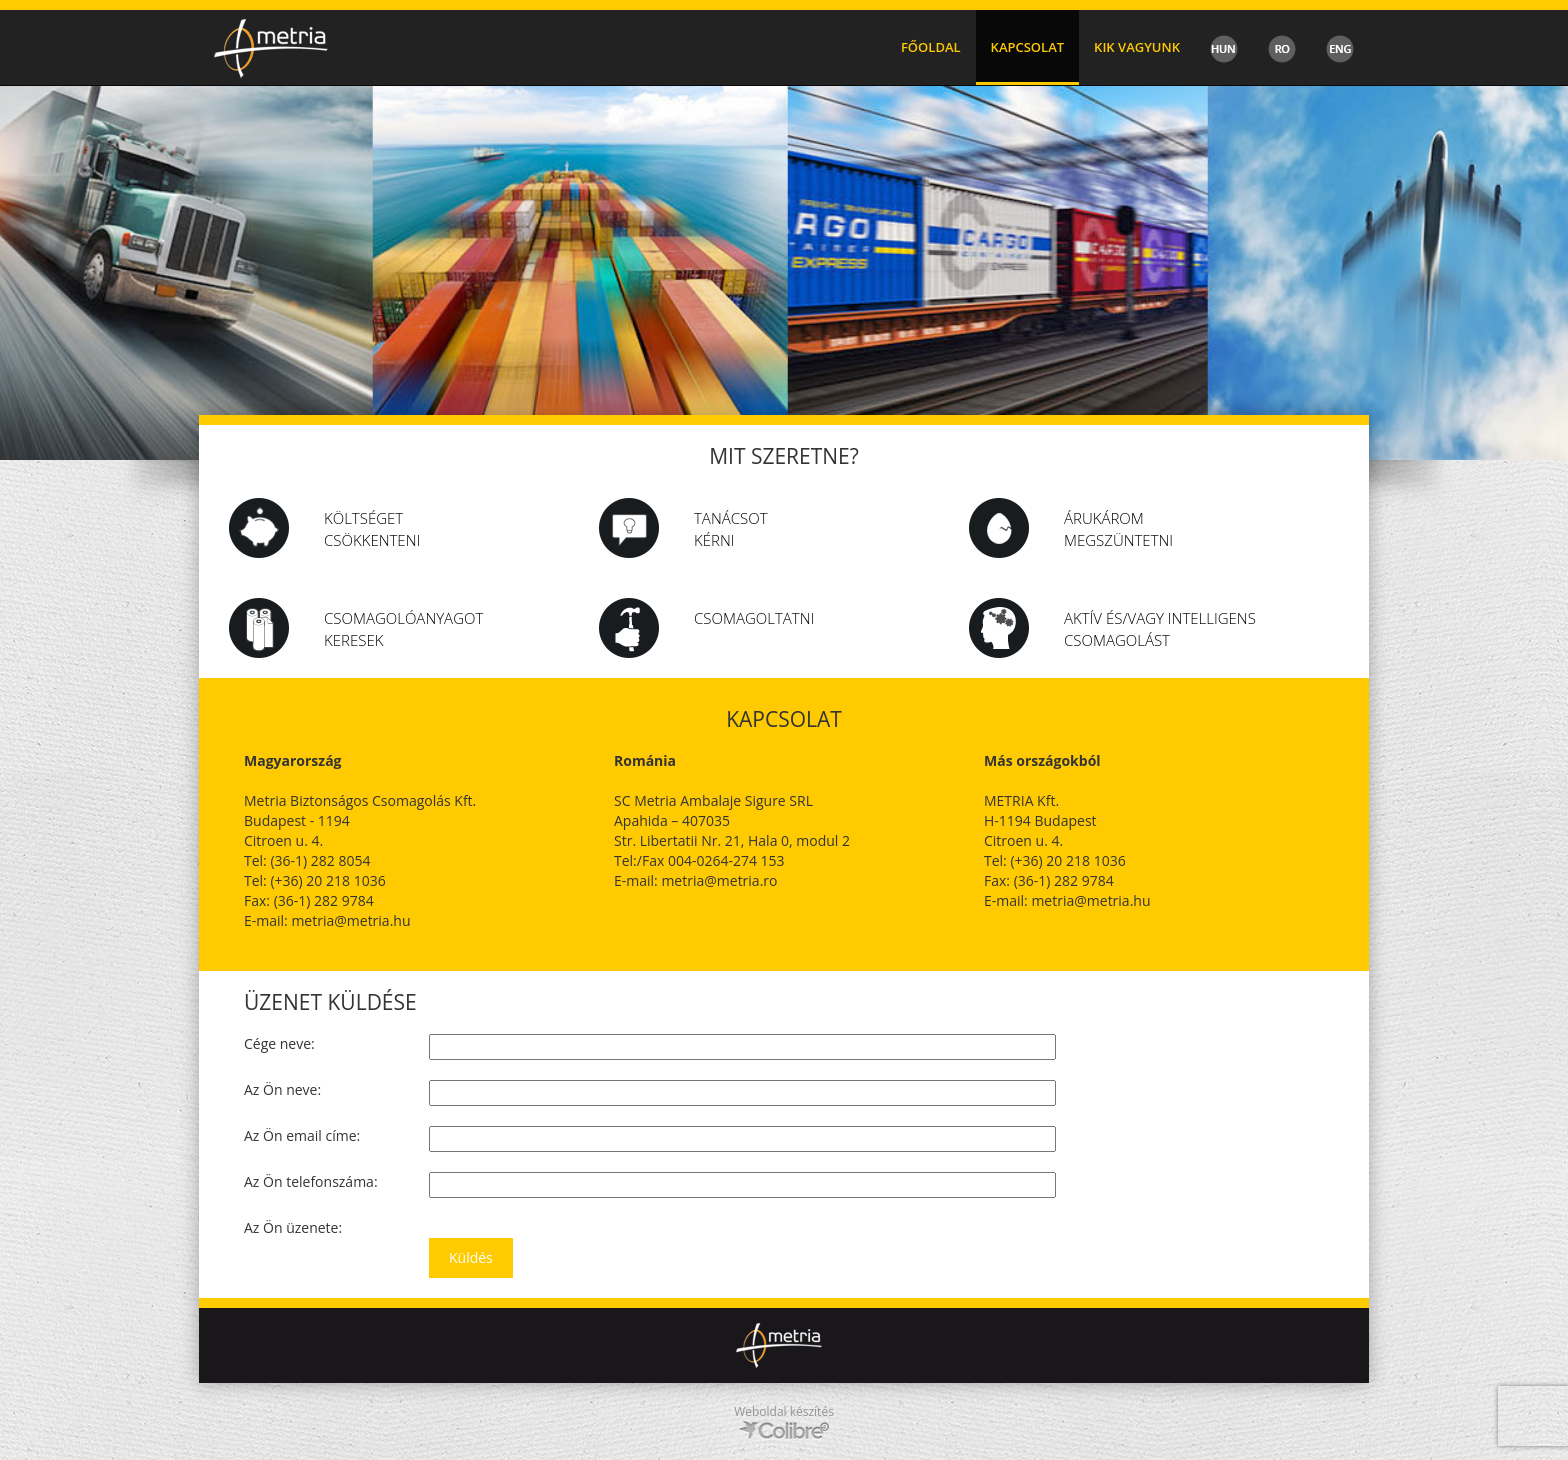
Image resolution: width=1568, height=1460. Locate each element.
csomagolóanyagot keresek (403, 628)
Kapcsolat (1028, 47)
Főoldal (931, 47)
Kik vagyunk (1137, 47)
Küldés (471, 1257)
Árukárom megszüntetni (1118, 528)
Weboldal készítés (784, 1411)
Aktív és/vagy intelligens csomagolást (1160, 628)
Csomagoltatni (754, 618)
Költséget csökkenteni (372, 528)
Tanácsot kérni (731, 528)
